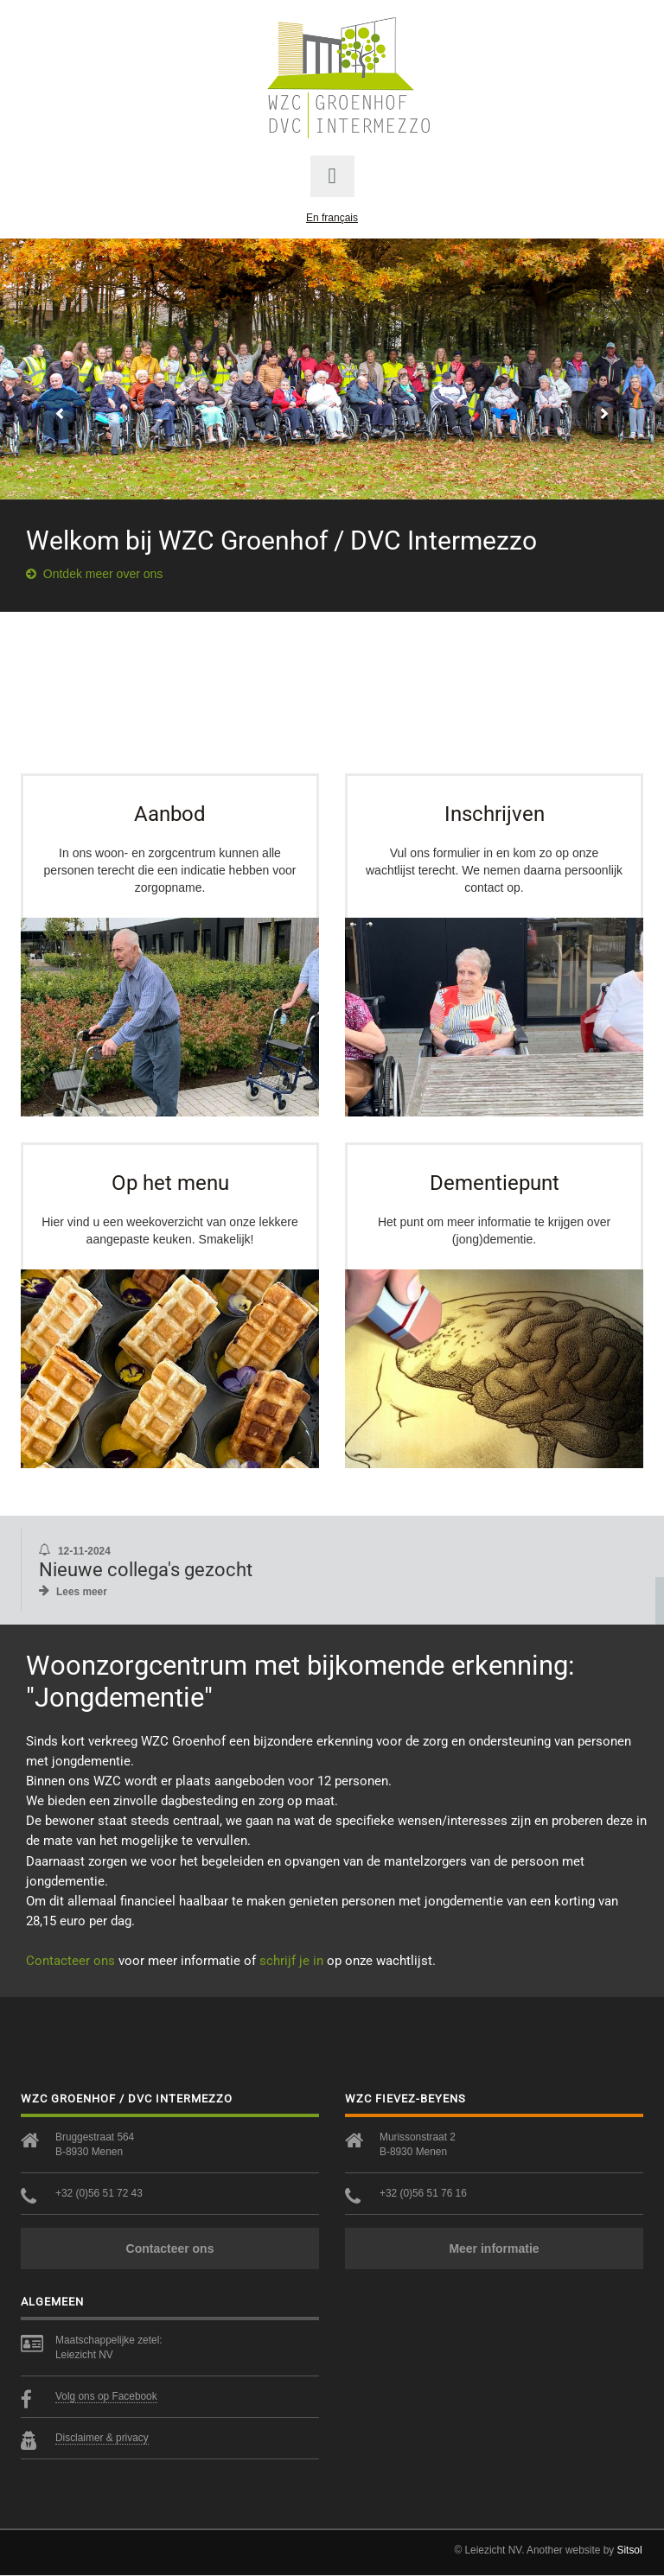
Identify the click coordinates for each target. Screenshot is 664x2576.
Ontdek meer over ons (94, 574)
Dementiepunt (494, 1183)
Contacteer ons (70, 1961)
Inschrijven (494, 814)
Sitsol (629, 2551)
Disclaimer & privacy (102, 2439)
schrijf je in (291, 1961)
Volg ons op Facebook (106, 2397)
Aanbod (170, 814)
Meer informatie (494, 2249)
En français (332, 218)
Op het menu (170, 1183)
